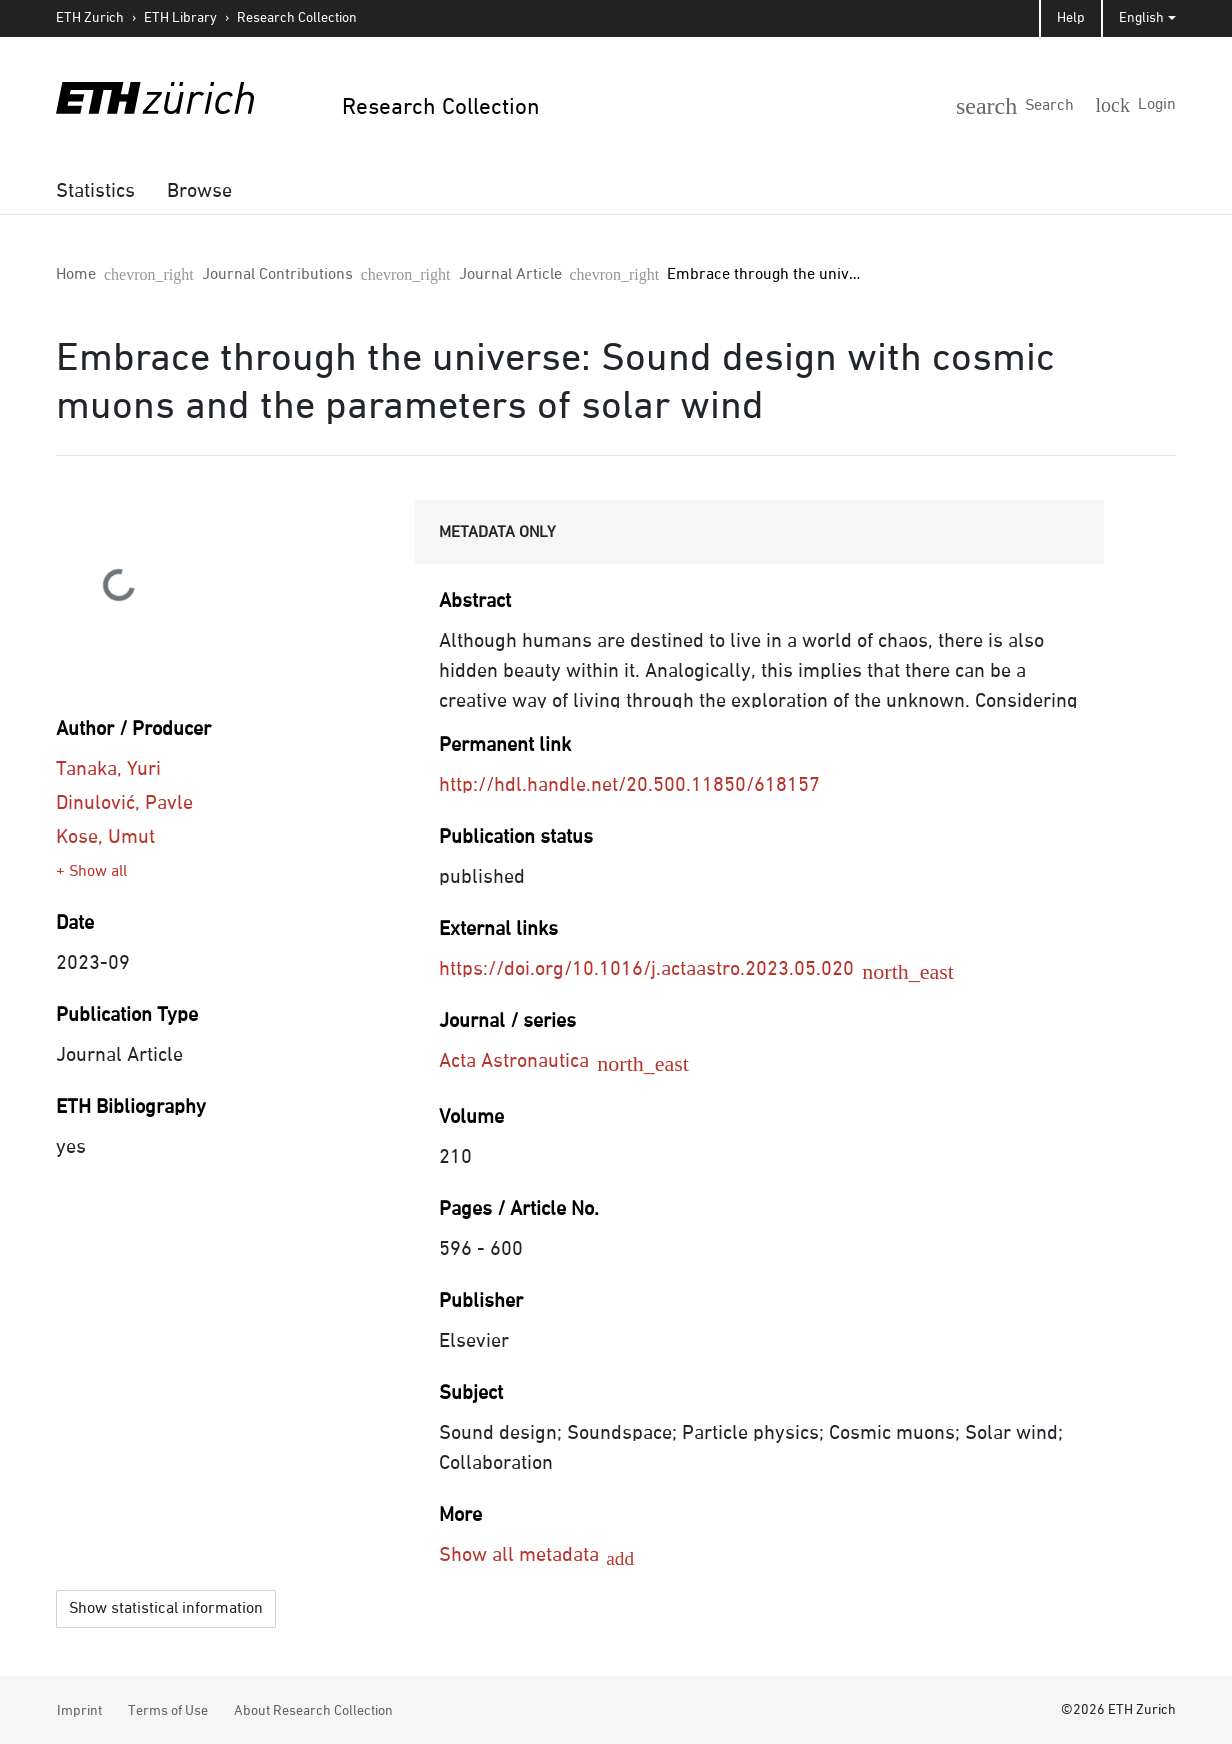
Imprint (79, 1708)
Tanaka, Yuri (108, 769)
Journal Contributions (203, 275)
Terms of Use (168, 1708)
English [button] (1141, 18)
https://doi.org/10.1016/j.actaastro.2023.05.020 (661, 969)
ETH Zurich (90, 18)
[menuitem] (95, 191)
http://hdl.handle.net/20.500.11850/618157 (629, 785)
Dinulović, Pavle (124, 803)
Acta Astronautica (529, 1061)
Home (76, 275)
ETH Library (180, 18)
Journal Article (362, 275)
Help (1071, 18)
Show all (98, 872)
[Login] (1143, 104)
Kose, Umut (105, 837)
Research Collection (297, 18)
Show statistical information (166, 1606)
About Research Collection (313, 1708)
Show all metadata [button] (521, 1555)
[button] (1048, 102)
